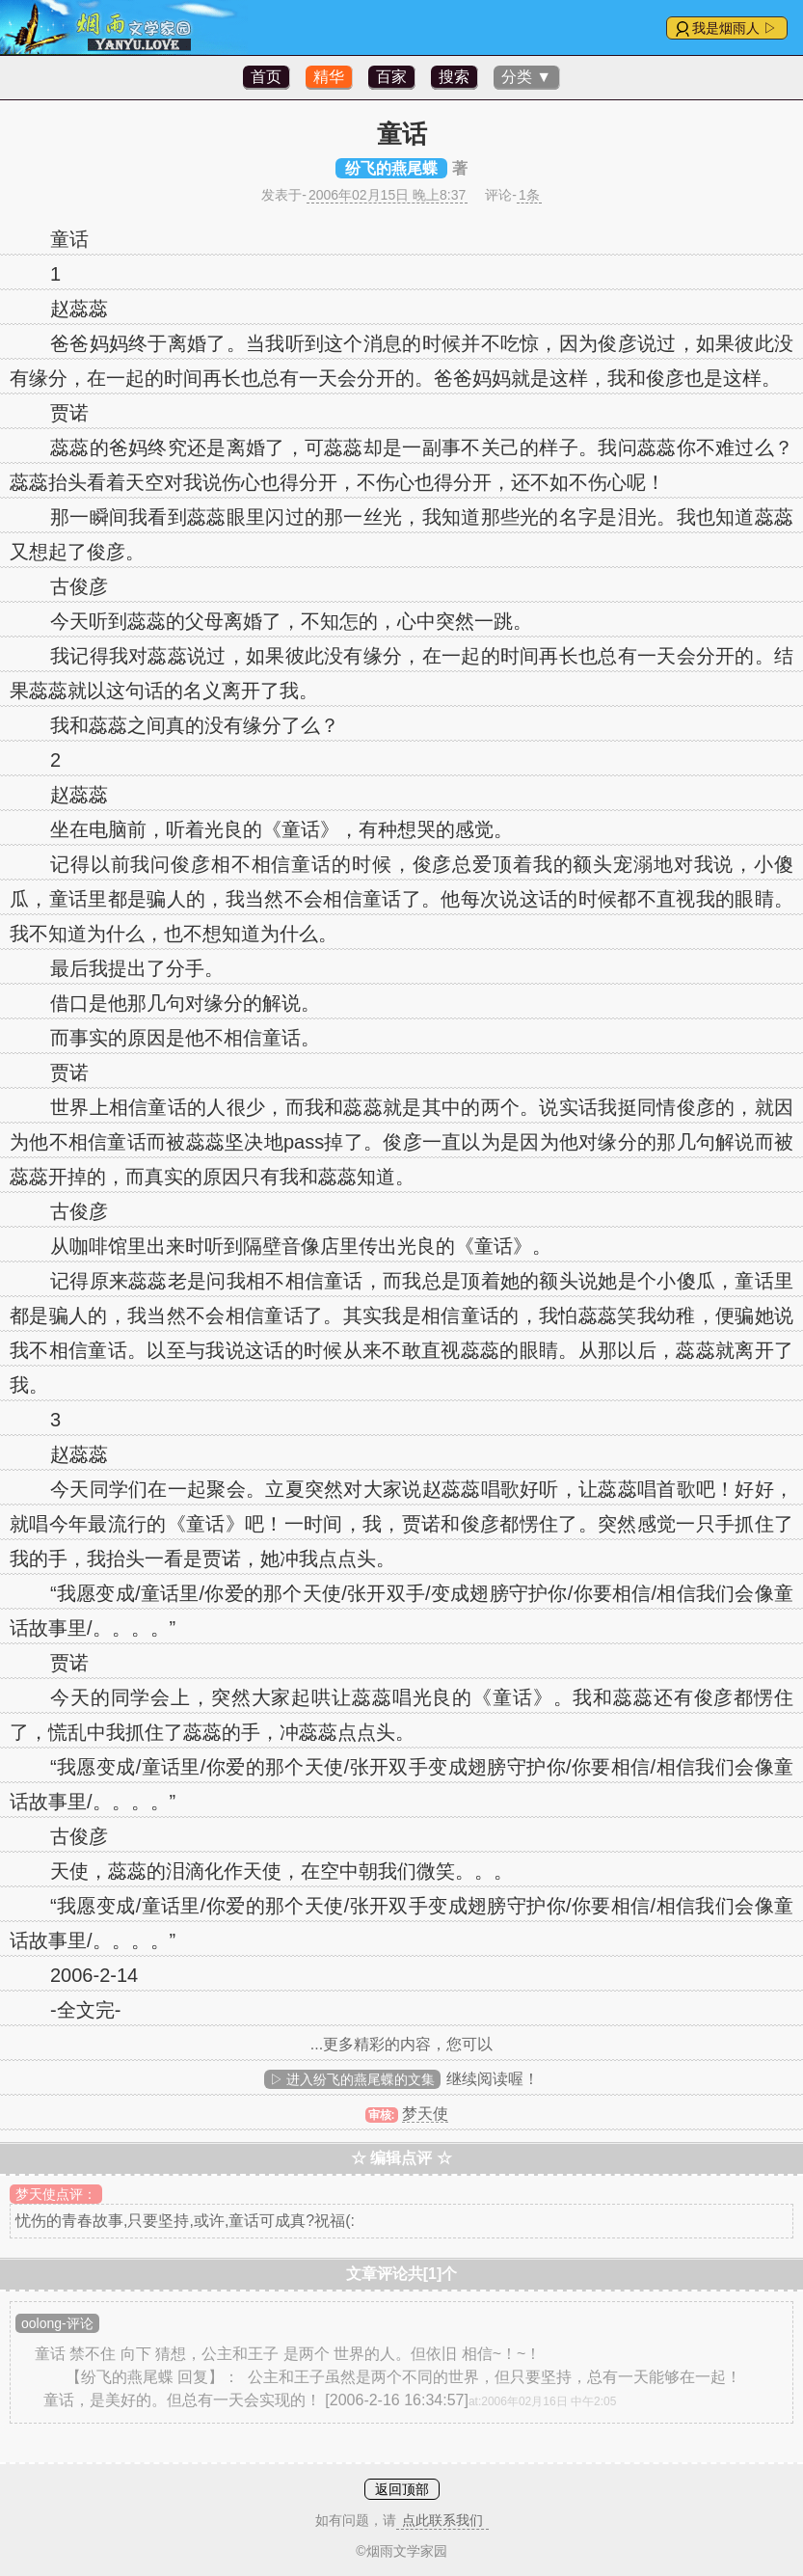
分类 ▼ (526, 76)
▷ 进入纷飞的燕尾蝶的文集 (353, 2079)
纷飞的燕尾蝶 (391, 168)
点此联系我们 (442, 2520)
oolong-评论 (57, 2323)
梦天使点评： (55, 2194)
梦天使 (425, 2113)
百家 (391, 76)
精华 (328, 76)
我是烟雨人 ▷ (734, 28)
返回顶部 (402, 2489)
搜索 (454, 76)
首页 (266, 76)
